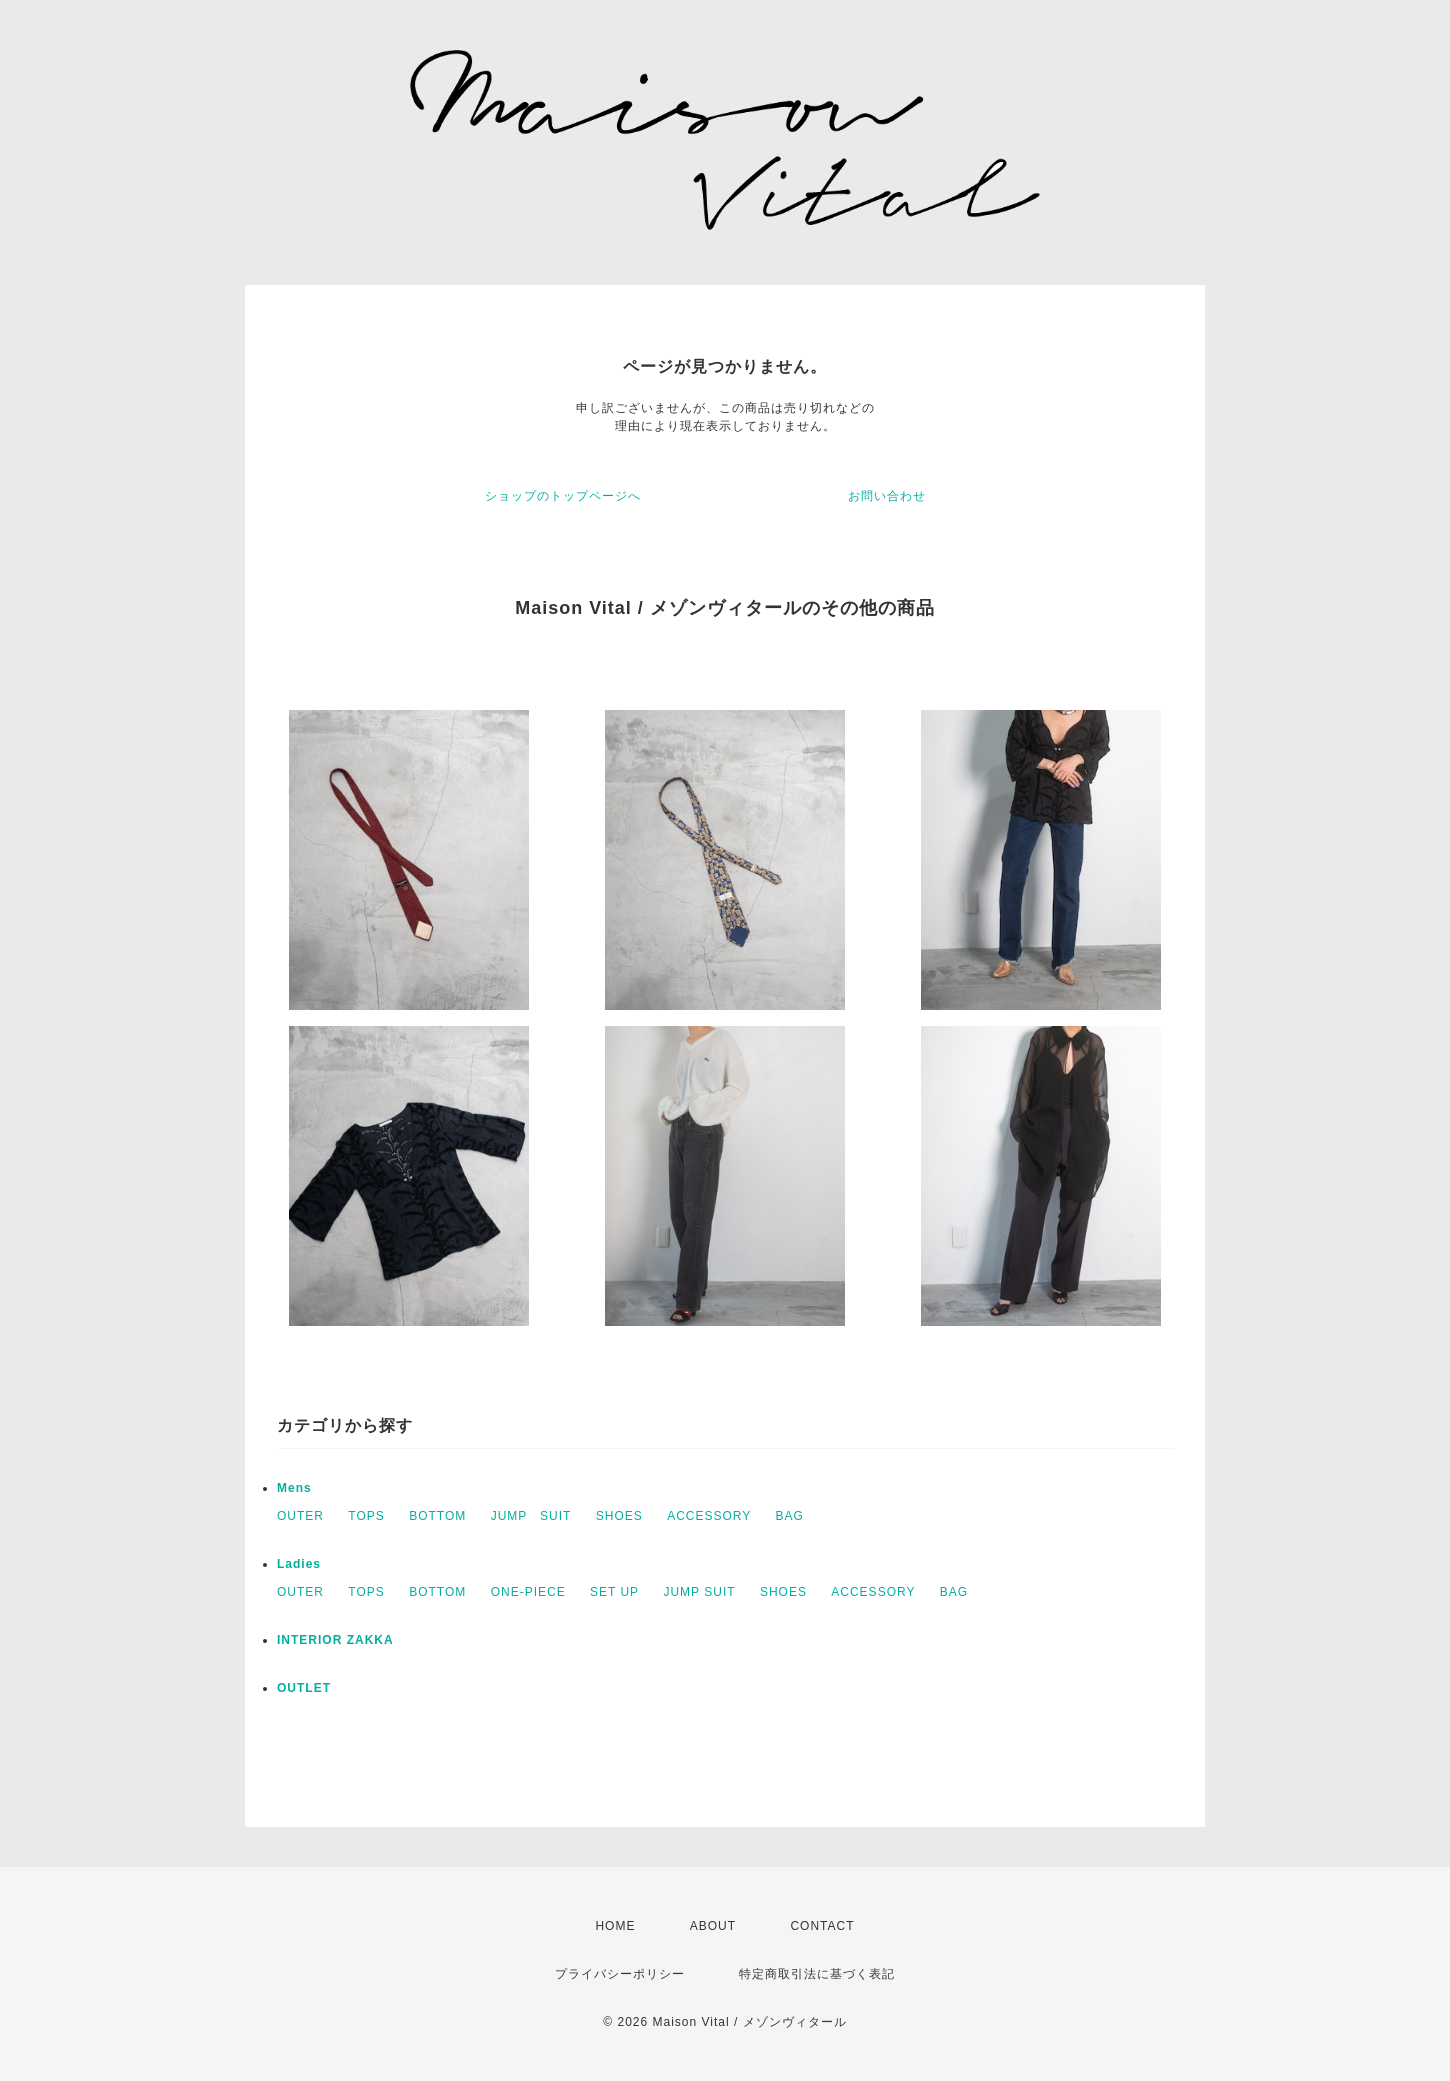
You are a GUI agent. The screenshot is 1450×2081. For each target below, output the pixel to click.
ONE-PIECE (528, 1592)
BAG (790, 1516)
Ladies (299, 1564)
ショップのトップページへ (563, 496)
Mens (294, 1488)
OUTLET (304, 1688)
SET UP (614, 1592)
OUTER (300, 1516)
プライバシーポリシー (620, 1974)
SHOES (619, 1516)
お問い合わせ (887, 496)
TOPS (366, 1516)
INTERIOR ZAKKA (335, 1640)
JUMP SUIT (531, 1516)
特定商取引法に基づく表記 (817, 1974)
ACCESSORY (709, 1516)
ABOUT (713, 1926)
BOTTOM (437, 1516)
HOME (615, 1926)
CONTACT (822, 1926)
